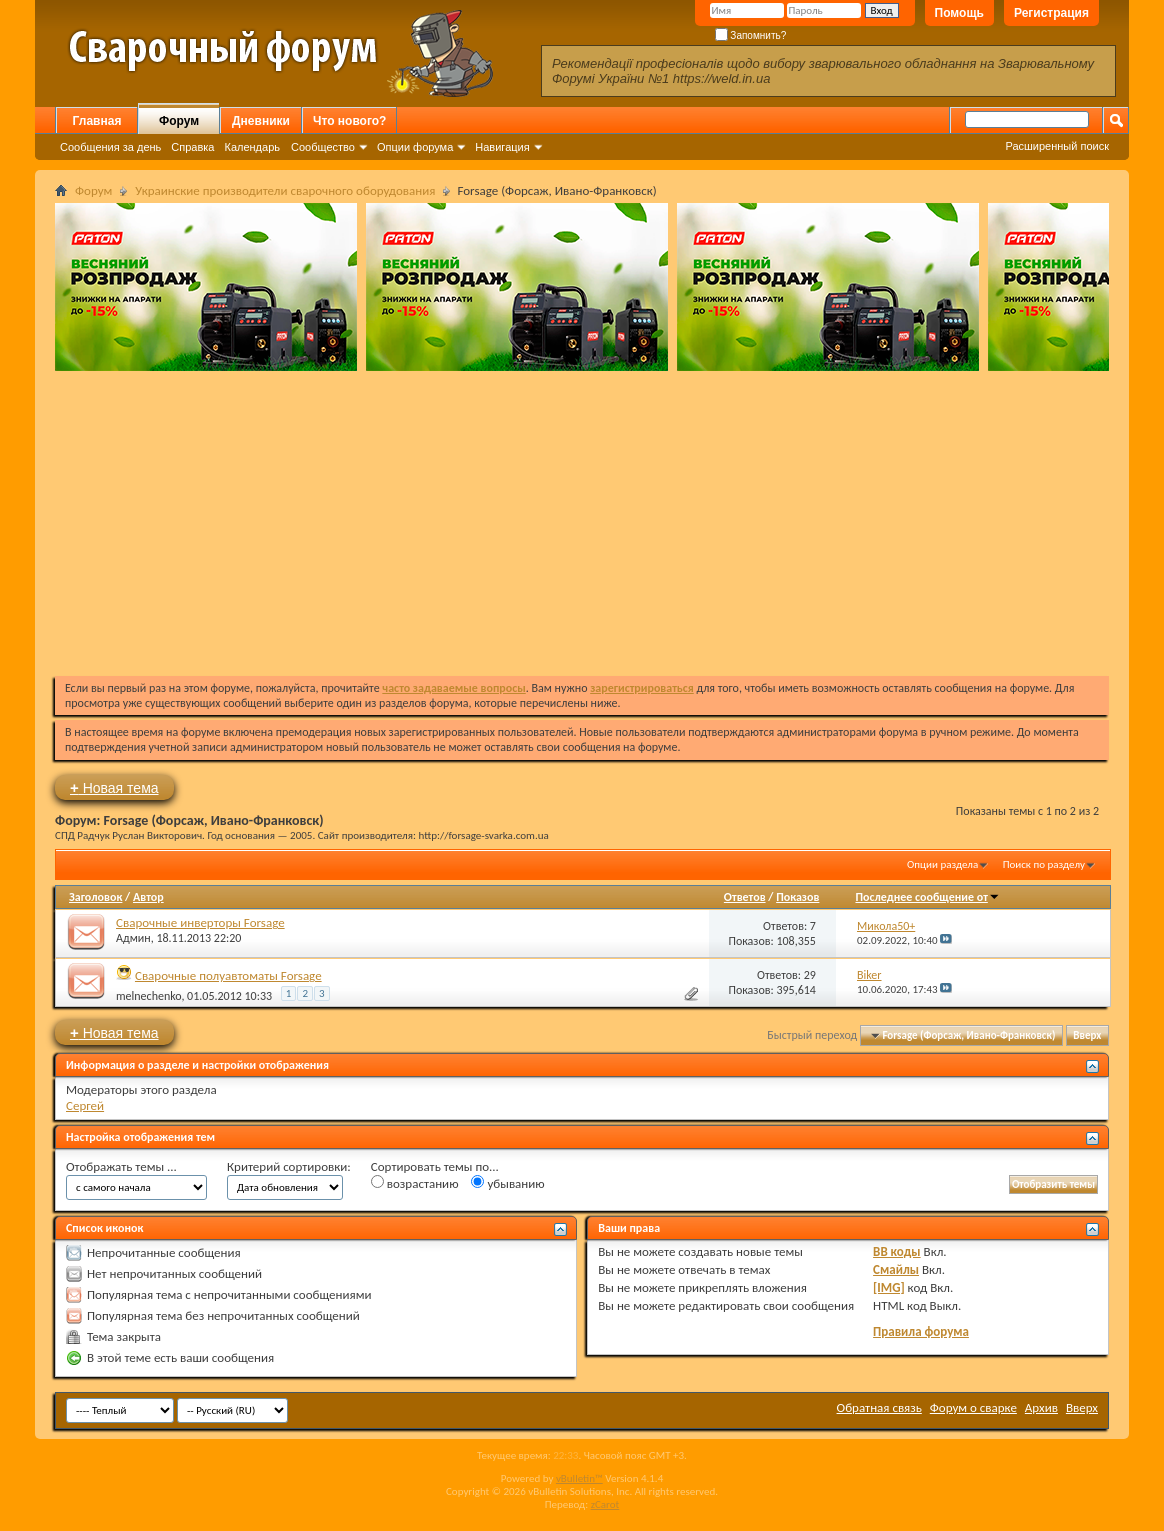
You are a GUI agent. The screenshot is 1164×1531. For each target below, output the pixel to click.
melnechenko (148, 996)
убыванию (507, 1183)
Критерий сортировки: (289, 1166)
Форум (179, 121)
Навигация (502, 147)
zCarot (605, 1504)
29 (810, 975)
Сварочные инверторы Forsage (200, 922)
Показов (797, 897)
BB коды (897, 1251)
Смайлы (896, 1269)
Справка (192, 147)
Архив (1041, 1407)
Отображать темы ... (121, 1166)
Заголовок (95, 897)
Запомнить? (751, 35)
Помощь (959, 13)
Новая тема (114, 787)
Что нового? (349, 121)
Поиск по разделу (1044, 864)
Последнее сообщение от (927, 897)
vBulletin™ (579, 1478)
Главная (97, 121)
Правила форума (921, 1331)
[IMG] (889, 1287)
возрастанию (415, 1183)
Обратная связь (879, 1407)
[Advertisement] (582, 521)
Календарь (252, 147)
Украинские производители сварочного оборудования (285, 190)
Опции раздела (942, 864)
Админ (133, 938)
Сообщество (323, 147)
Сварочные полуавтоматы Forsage (228, 975)
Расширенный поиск (1057, 146)
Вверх (1087, 1035)
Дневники (261, 121)
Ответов (745, 897)
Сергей (85, 1105)
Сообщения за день (110, 147)
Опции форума (415, 147)
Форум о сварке (973, 1407)
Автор (148, 897)
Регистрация (1051, 13)
